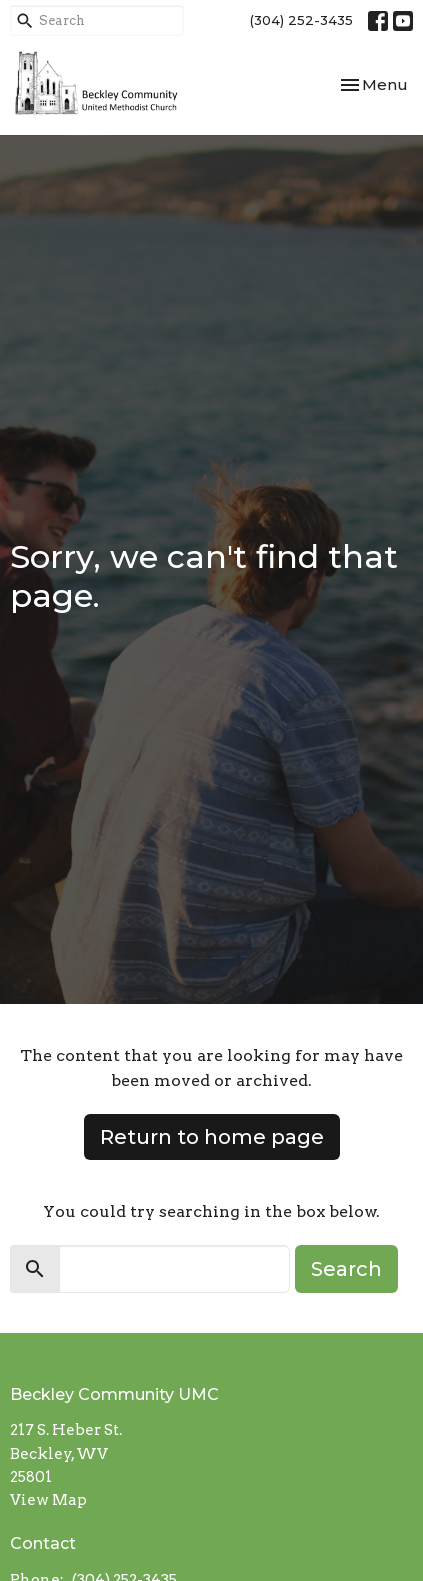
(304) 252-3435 (301, 20)
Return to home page (212, 1137)
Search (346, 1269)
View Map (48, 1500)
